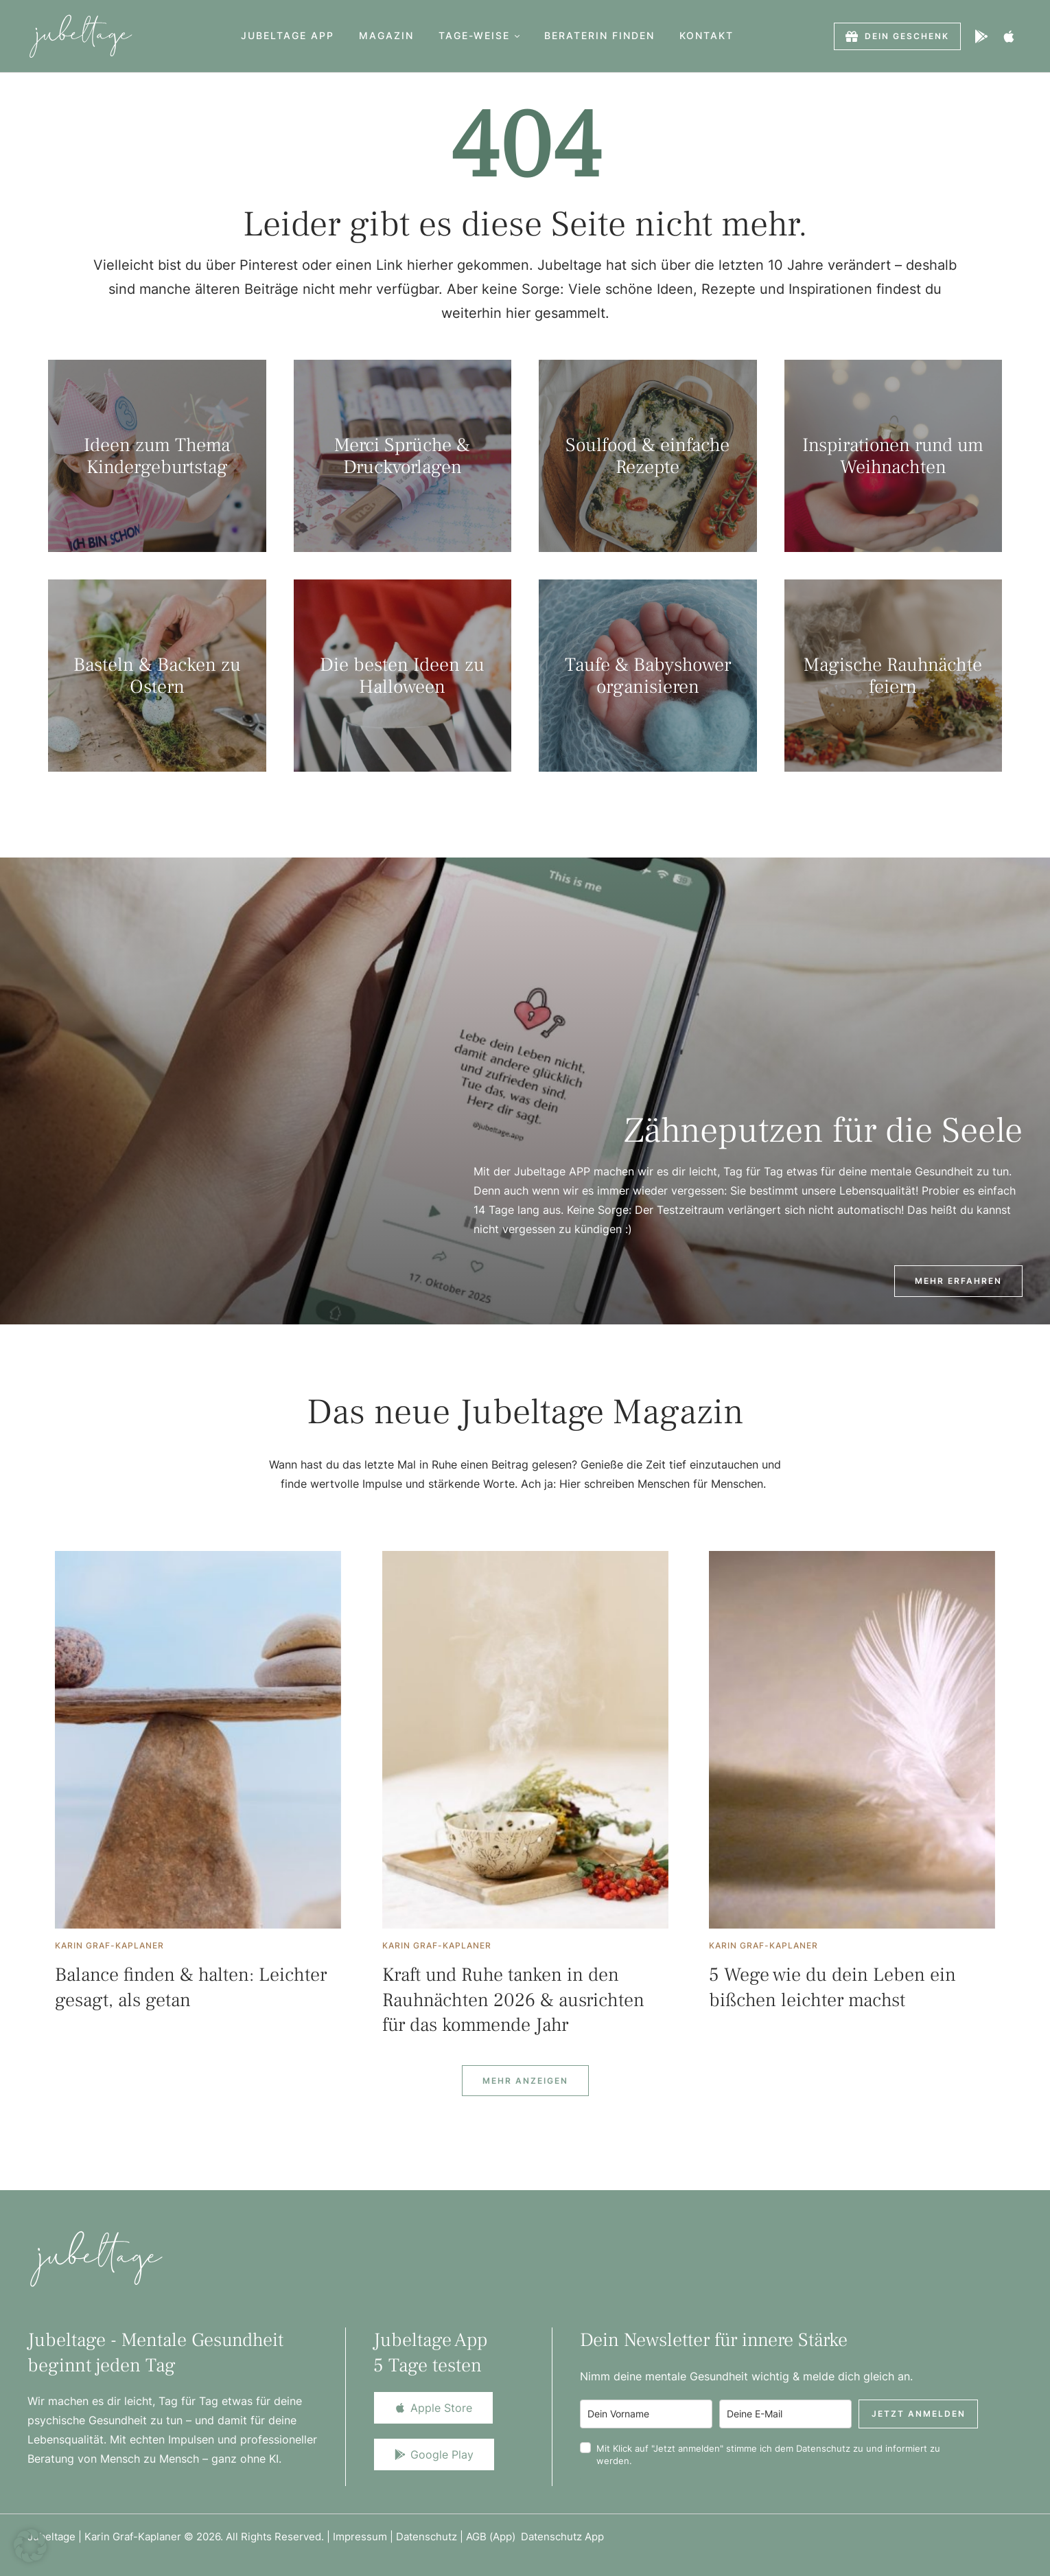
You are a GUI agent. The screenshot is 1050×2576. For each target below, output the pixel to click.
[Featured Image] (198, 1740)
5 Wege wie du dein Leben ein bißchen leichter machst (832, 1987)
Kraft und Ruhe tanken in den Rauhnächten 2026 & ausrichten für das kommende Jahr (513, 1999)
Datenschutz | (431, 2536)
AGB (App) (493, 2536)
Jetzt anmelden (919, 2413)
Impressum (360, 2536)
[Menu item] (287, 36)
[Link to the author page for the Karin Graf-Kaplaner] (109, 1946)
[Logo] (80, 36)
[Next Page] (525, 2081)
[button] (517, 36)
